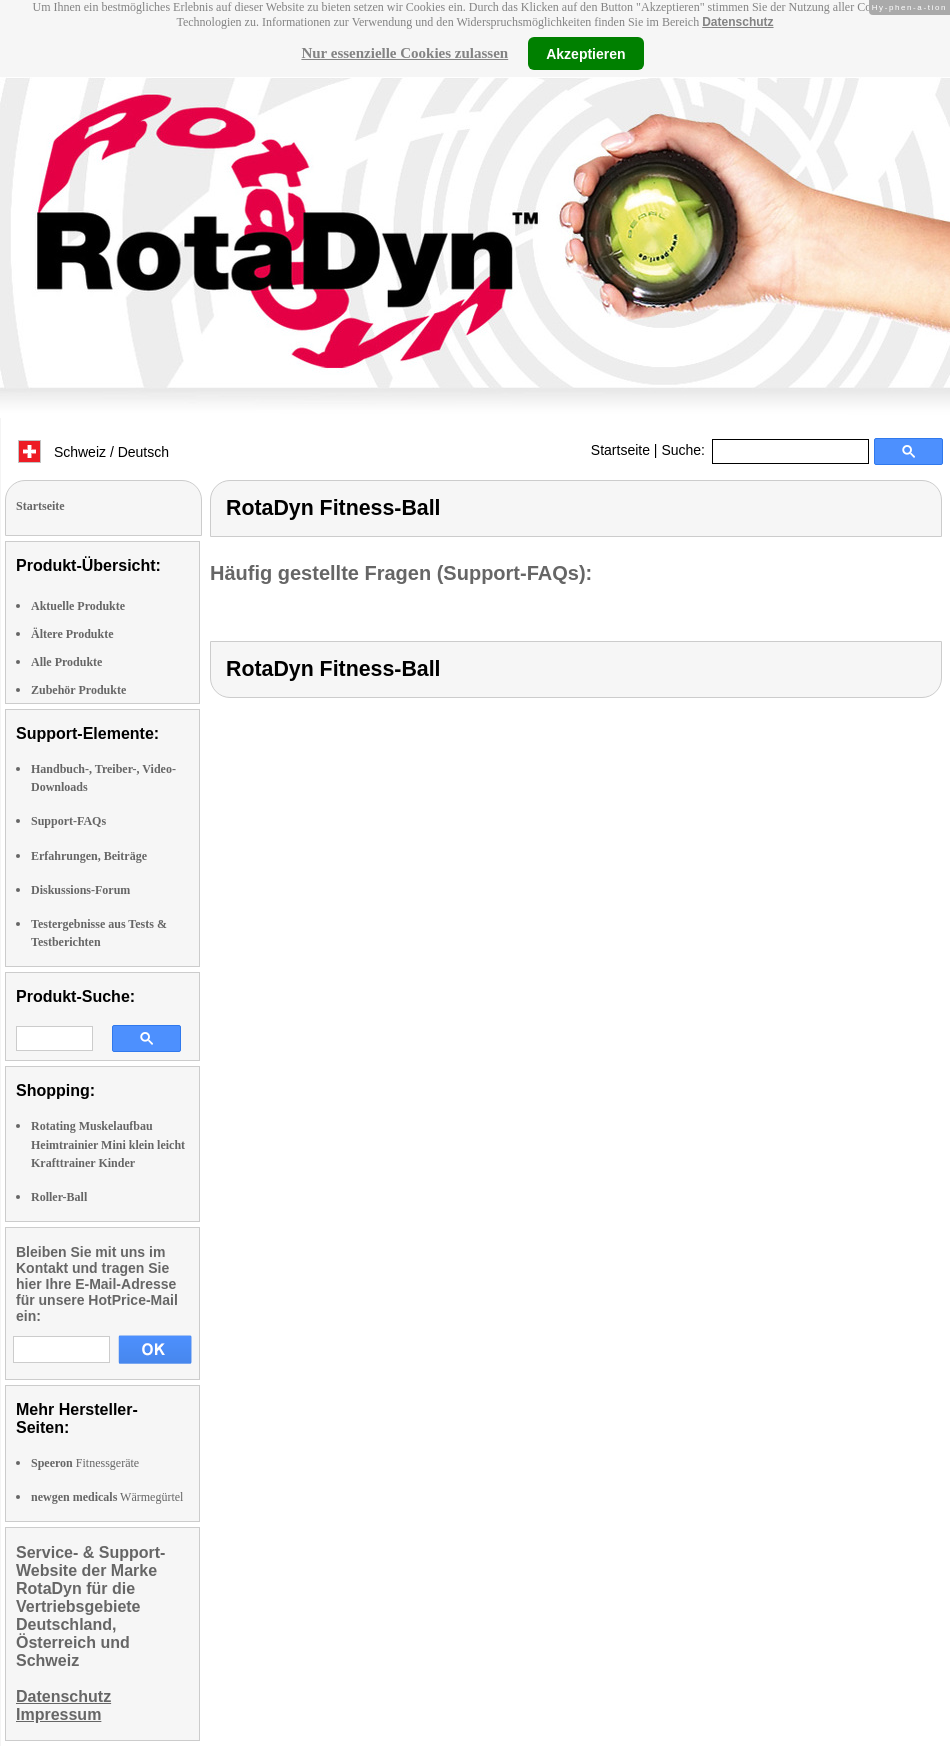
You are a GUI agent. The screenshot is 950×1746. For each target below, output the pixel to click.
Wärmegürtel (107, 1497)
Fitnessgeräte (85, 1463)
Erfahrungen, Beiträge (89, 856)
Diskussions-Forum (80, 890)
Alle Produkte (66, 662)
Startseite (620, 450)
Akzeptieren (585, 53)
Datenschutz (737, 22)
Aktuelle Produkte (78, 606)
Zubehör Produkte (78, 690)
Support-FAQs (68, 821)
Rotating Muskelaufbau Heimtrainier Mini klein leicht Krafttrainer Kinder (108, 1144)
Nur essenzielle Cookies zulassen (404, 53)
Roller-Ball (59, 1197)
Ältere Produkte (72, 634)
